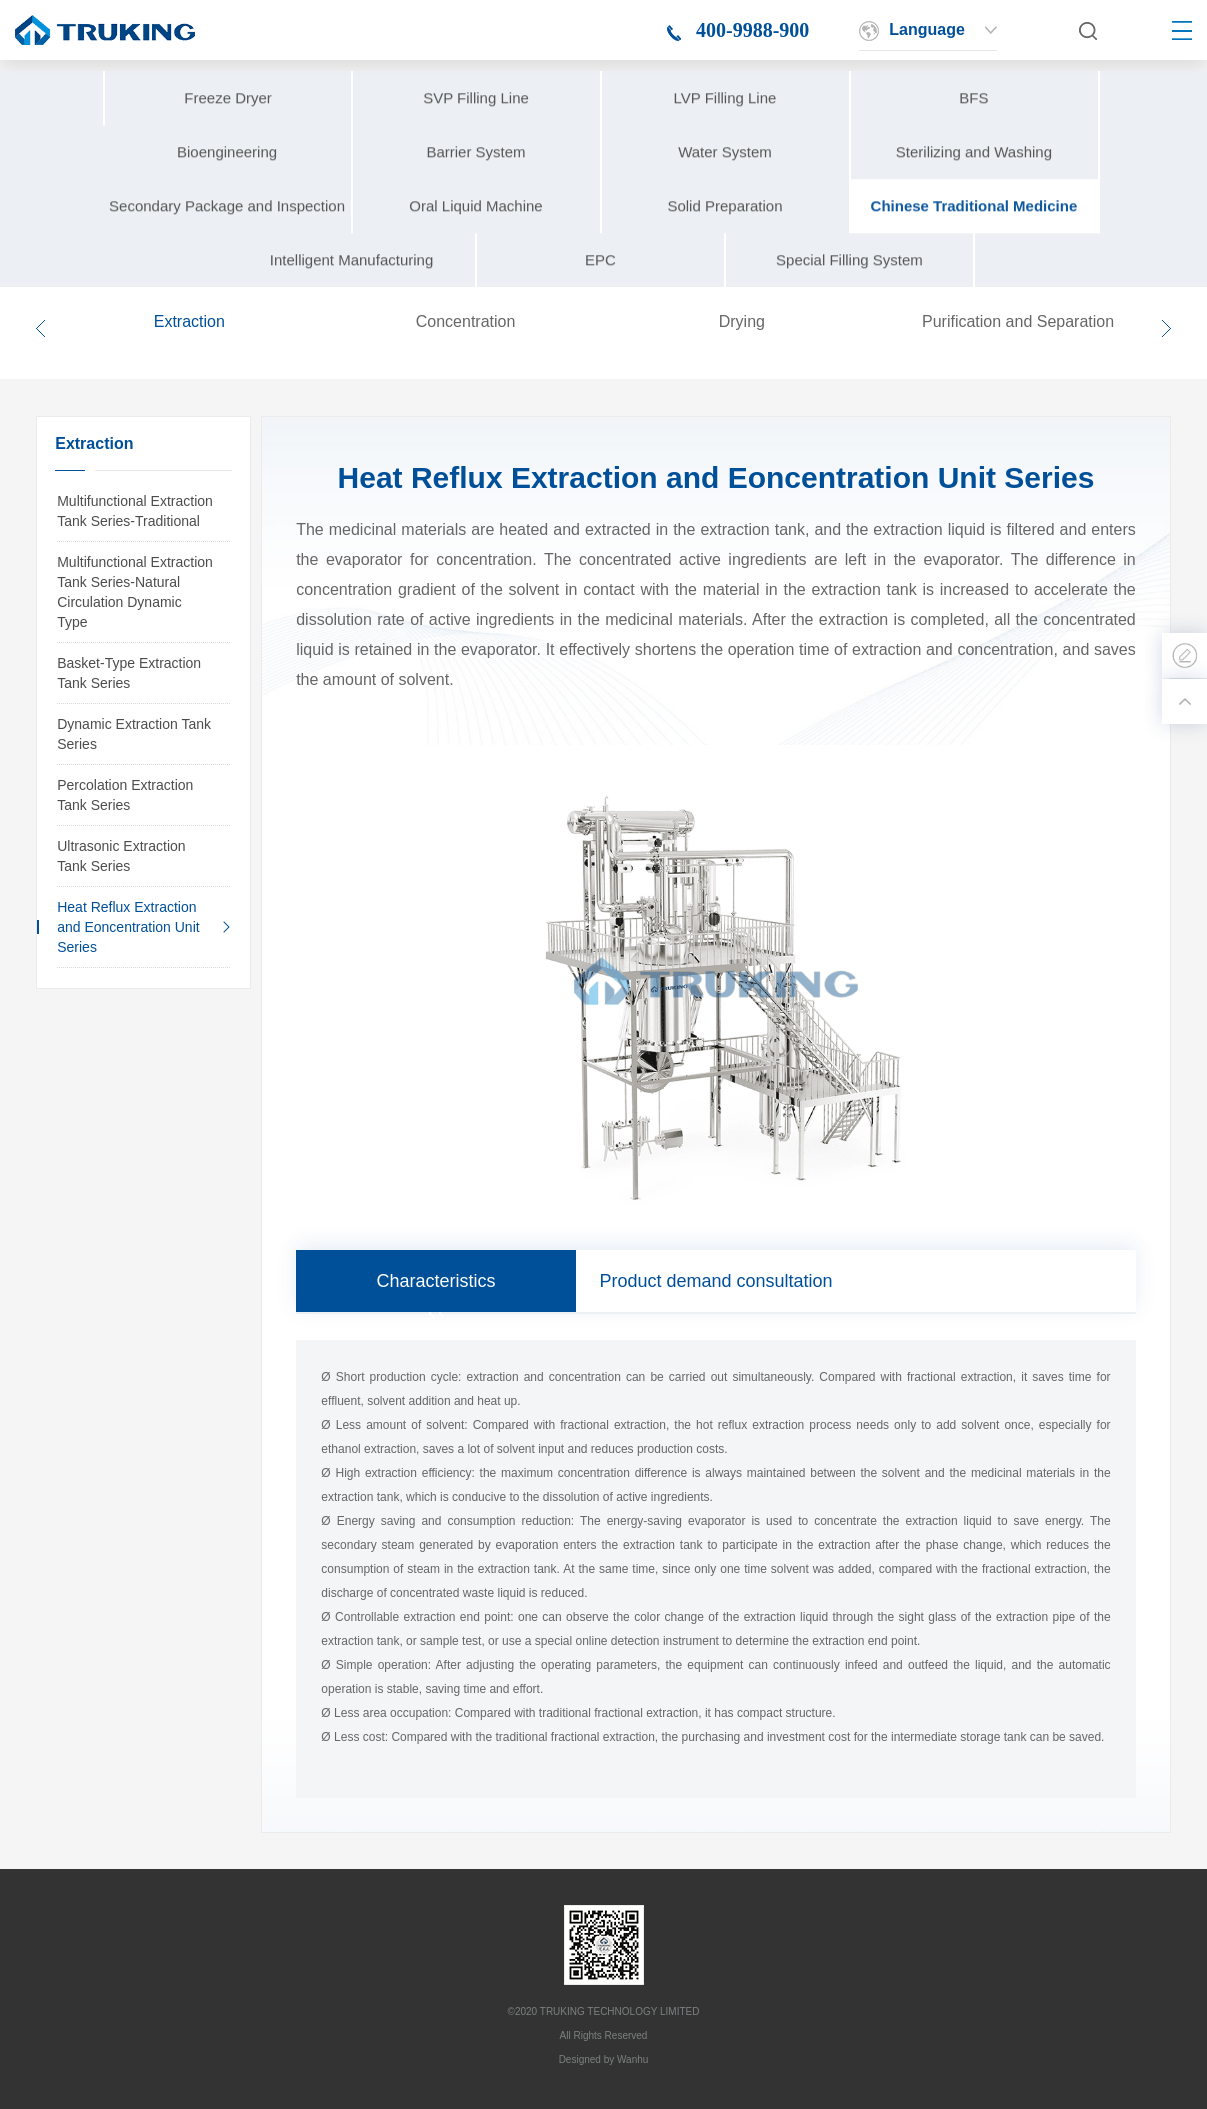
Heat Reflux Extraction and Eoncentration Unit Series (128, 927)
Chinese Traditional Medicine (974, 241)
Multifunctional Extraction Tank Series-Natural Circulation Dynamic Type (135, 592)
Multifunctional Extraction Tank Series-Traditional (135, 511)
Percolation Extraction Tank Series (125, 795)
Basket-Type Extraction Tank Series (129, 673)
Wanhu (632, 2059)
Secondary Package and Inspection (227, 241)
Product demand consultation (715, 1281)
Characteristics (436, 1281)
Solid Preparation (724, 241)
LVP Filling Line (725, 133)
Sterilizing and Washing (974, 187)
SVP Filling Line (476, 133)
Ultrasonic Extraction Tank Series (121, 856)
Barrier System (475, 187)
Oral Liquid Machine (475, 241)
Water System (725, 187)
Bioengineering (227, 187)
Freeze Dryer (228, 133)
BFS (973, 133)
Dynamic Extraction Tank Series (134, 734)
